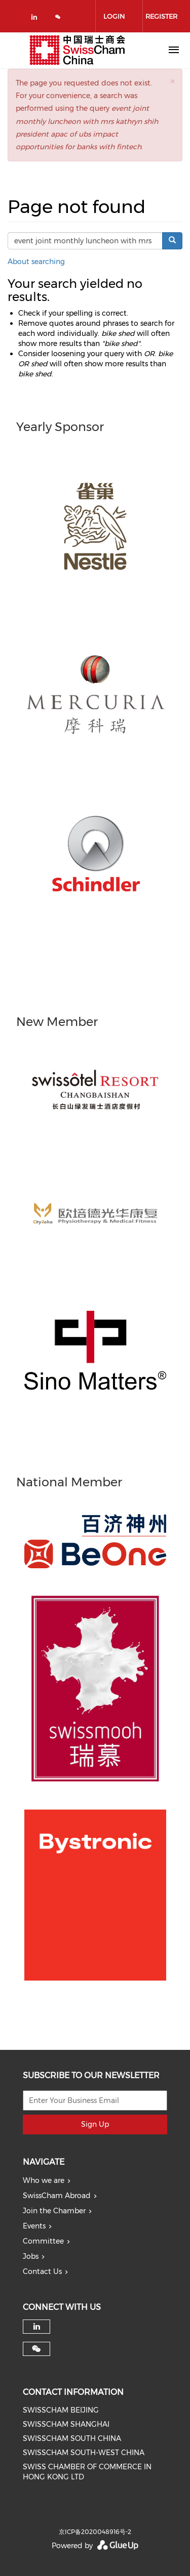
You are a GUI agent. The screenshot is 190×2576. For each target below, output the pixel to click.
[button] (172, 81)
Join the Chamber (54, 2210)
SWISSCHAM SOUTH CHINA (72, 2438)
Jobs (31, 2256)
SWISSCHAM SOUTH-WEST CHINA (83, 2452)
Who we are (43, 2180)
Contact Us (42, 2271)
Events (34, 2225)
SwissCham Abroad (57, 2195)
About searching (36, 261)
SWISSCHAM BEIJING (61, 2410)
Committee (43, 2241)
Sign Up (95, 2124)
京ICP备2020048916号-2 (95, 2532)
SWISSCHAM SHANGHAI (66, 2424)
